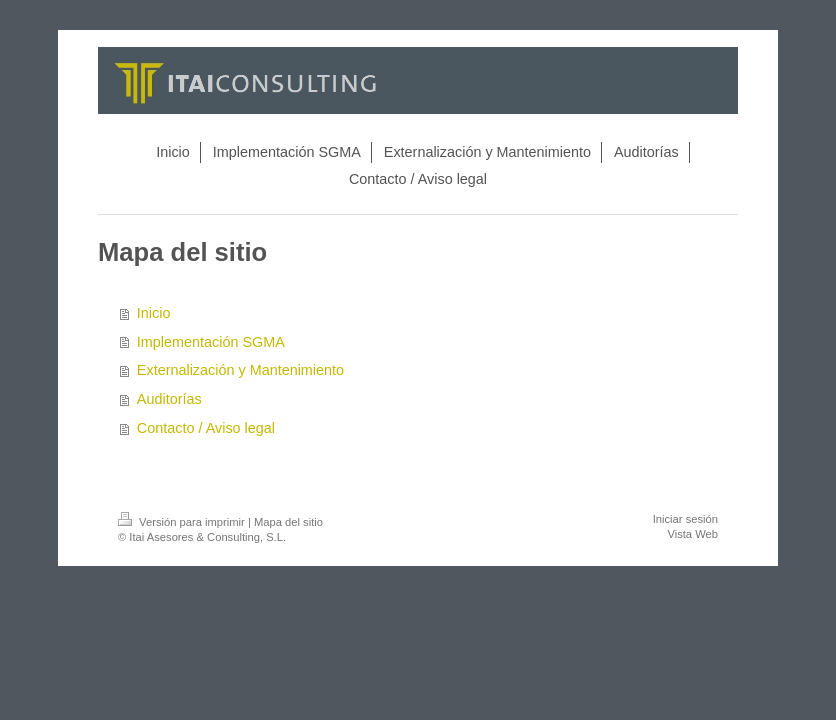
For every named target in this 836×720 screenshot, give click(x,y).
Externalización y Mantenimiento (240, 370)
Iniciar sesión (685, 519)
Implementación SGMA (211, 342)
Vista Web (692, 534)
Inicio (154, 313)
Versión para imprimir (183, 522)
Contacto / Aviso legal (206, 428)
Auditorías (169, 399)
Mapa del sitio (288, 522)
